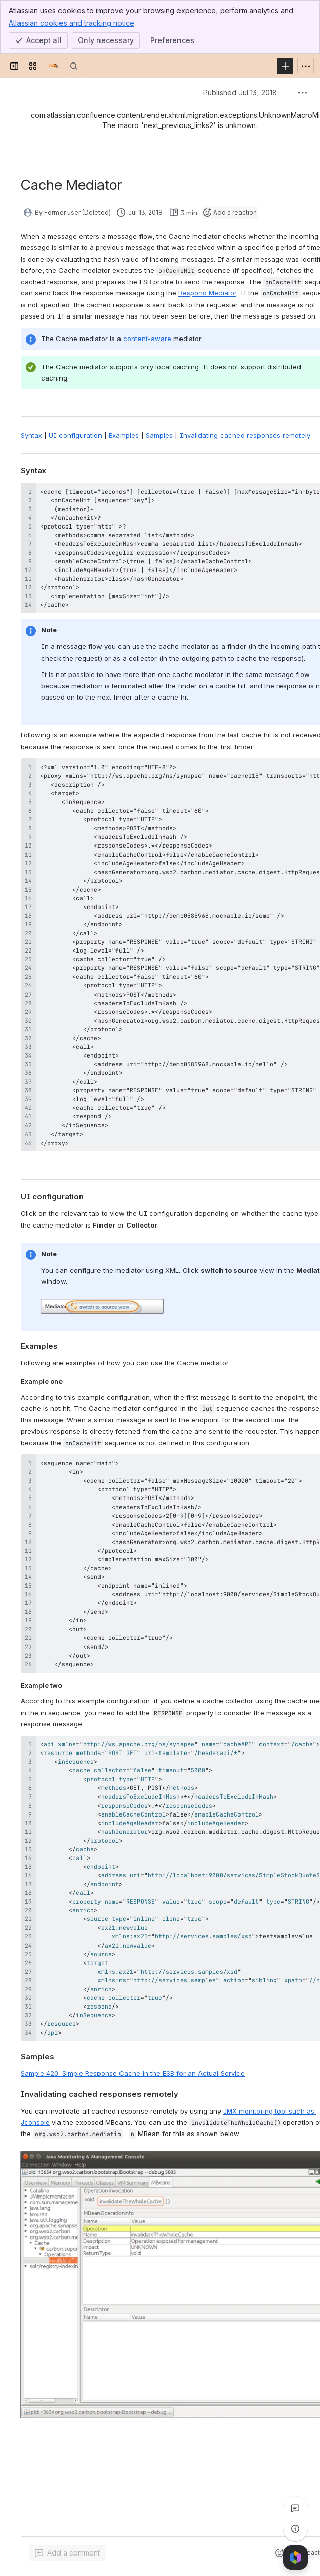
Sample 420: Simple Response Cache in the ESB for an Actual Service (133, 2073)
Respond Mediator (207, 293)
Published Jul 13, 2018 (240, 92)
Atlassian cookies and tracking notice (71, 22)
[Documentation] (53, 66)
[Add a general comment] (67, 2553)
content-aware (147, 338)
